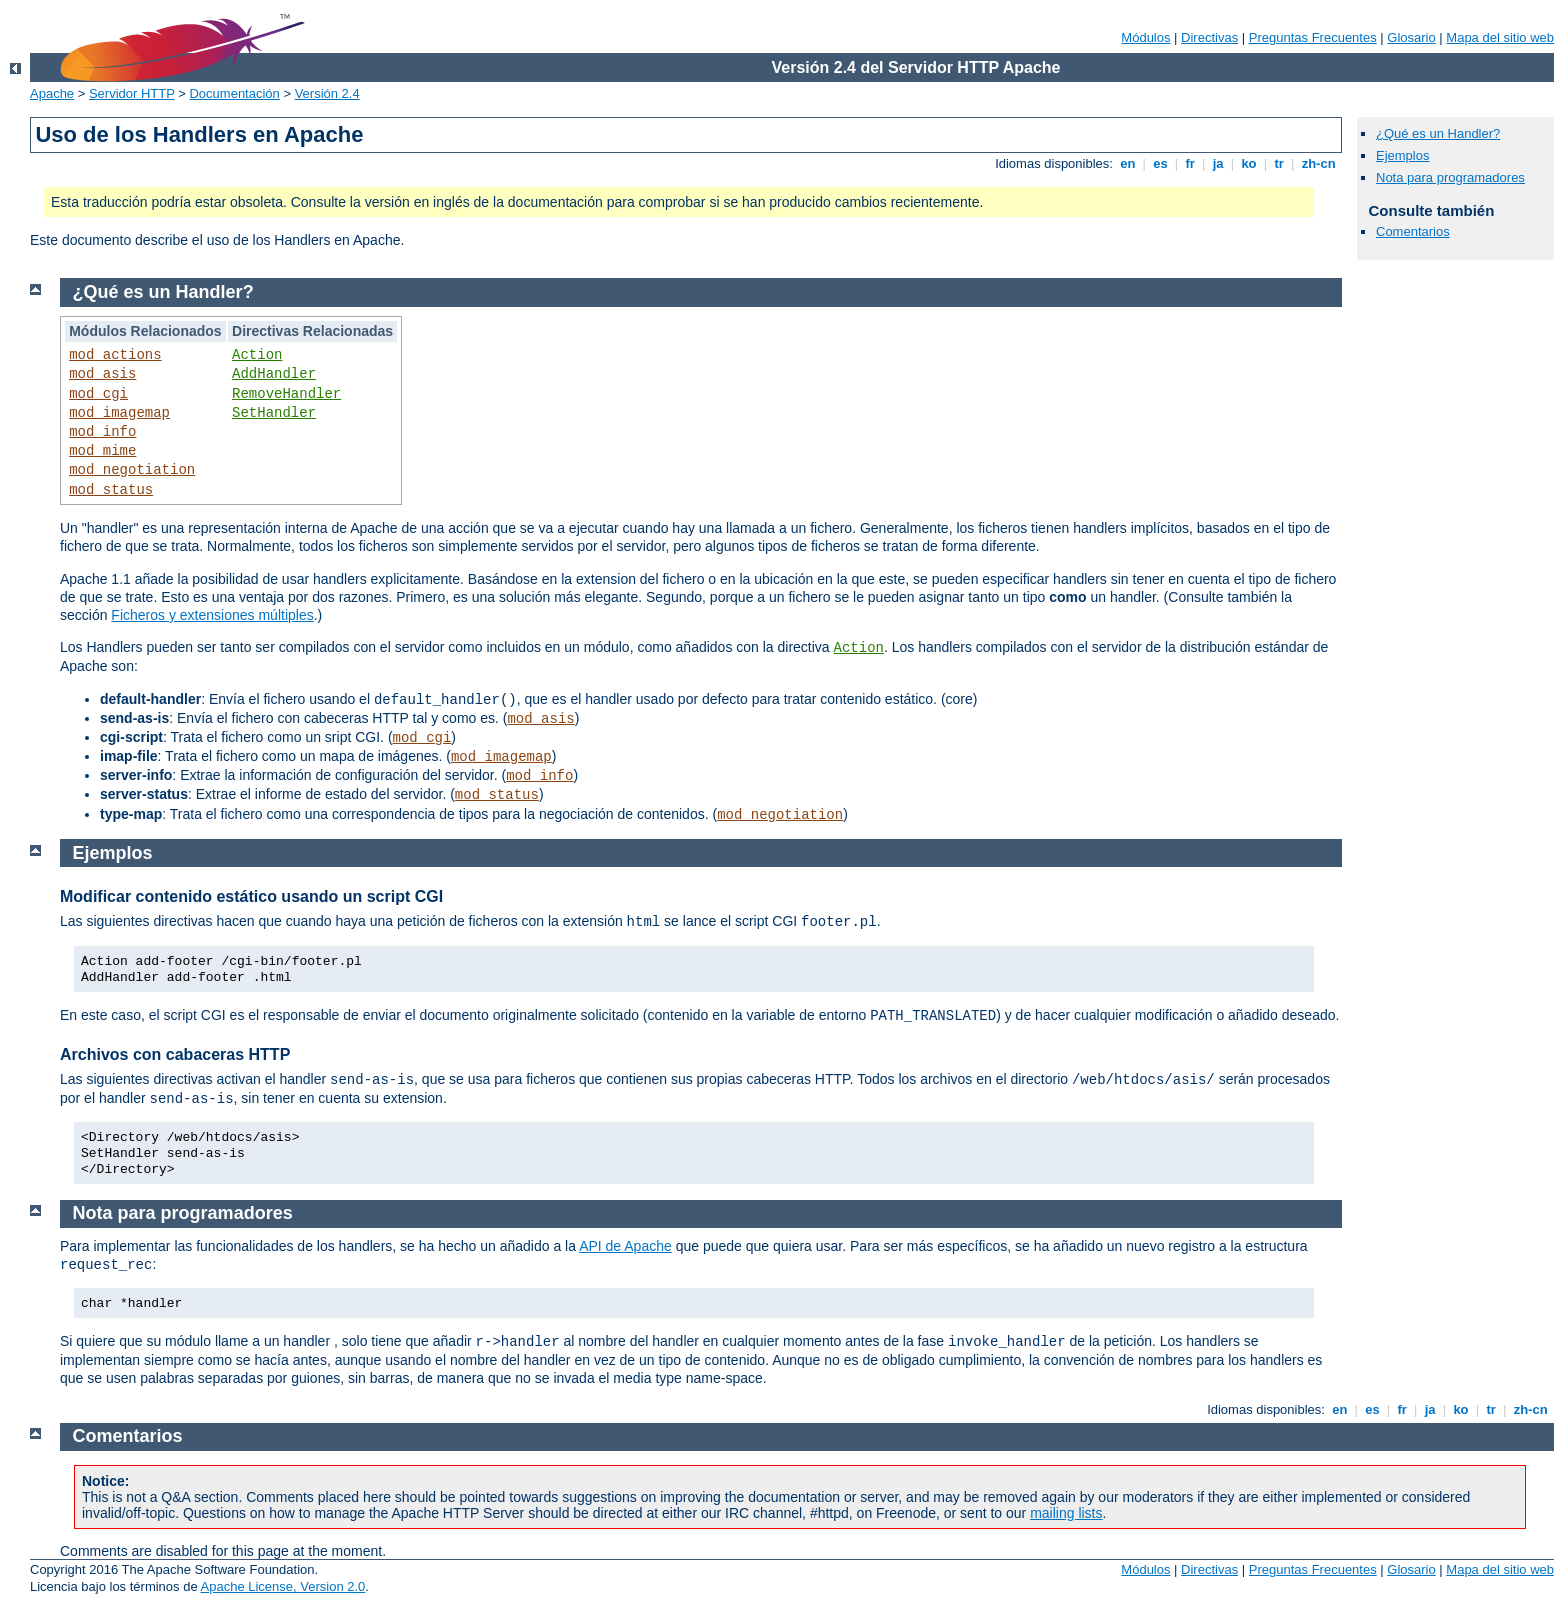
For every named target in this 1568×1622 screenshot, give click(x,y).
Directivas (1209, 37)
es (1161, 163)
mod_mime (102, 451)
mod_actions (115, 355)
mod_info (102, 432)
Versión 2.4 (327, 93)
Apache (52, 93)
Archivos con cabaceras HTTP (175, 1054)
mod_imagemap (119, 413)
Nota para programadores (1450, 177)
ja (1218, 163)
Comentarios (1413, 231)
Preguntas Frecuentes (1313, 37)
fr (1190, 163)
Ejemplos (1402, 155)
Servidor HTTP (132, 93)
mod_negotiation (132, 470)
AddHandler (274, 374)
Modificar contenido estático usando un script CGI (251, 896)
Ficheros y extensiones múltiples (212, 615)
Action (257, 355)
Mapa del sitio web (1500, 37)
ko (1249, 163)
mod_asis (102, 374)
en (1128, 163)
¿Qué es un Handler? (1438, 133)
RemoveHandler (286, 394)
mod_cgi (98, 394)
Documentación (234, 93)
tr (1279, 163)
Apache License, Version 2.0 (283, 1586)
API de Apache (625, 1246)
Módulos (1145, 37)
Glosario (1411, 37)
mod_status (111, 490)
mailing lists (1066, 1513)
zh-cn (1318, 163)
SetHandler (274, 413)
